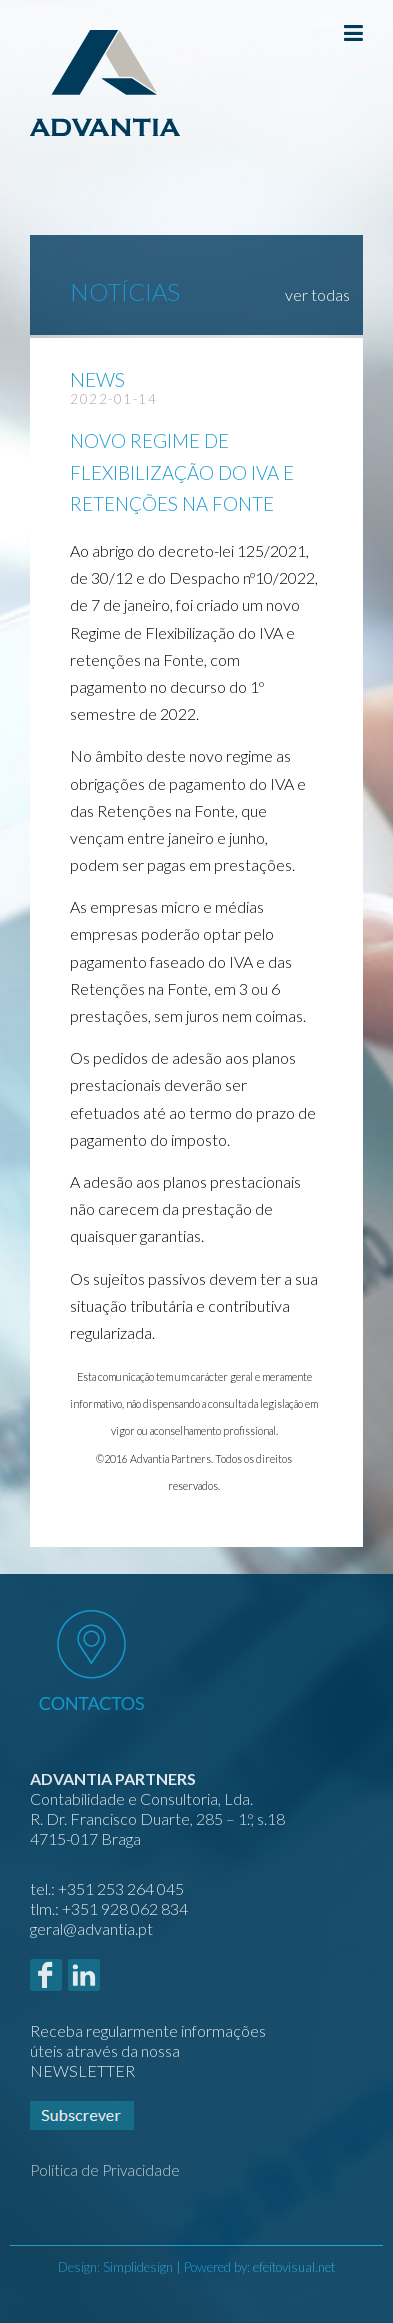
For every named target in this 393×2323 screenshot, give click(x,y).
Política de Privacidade (105, 2170)
